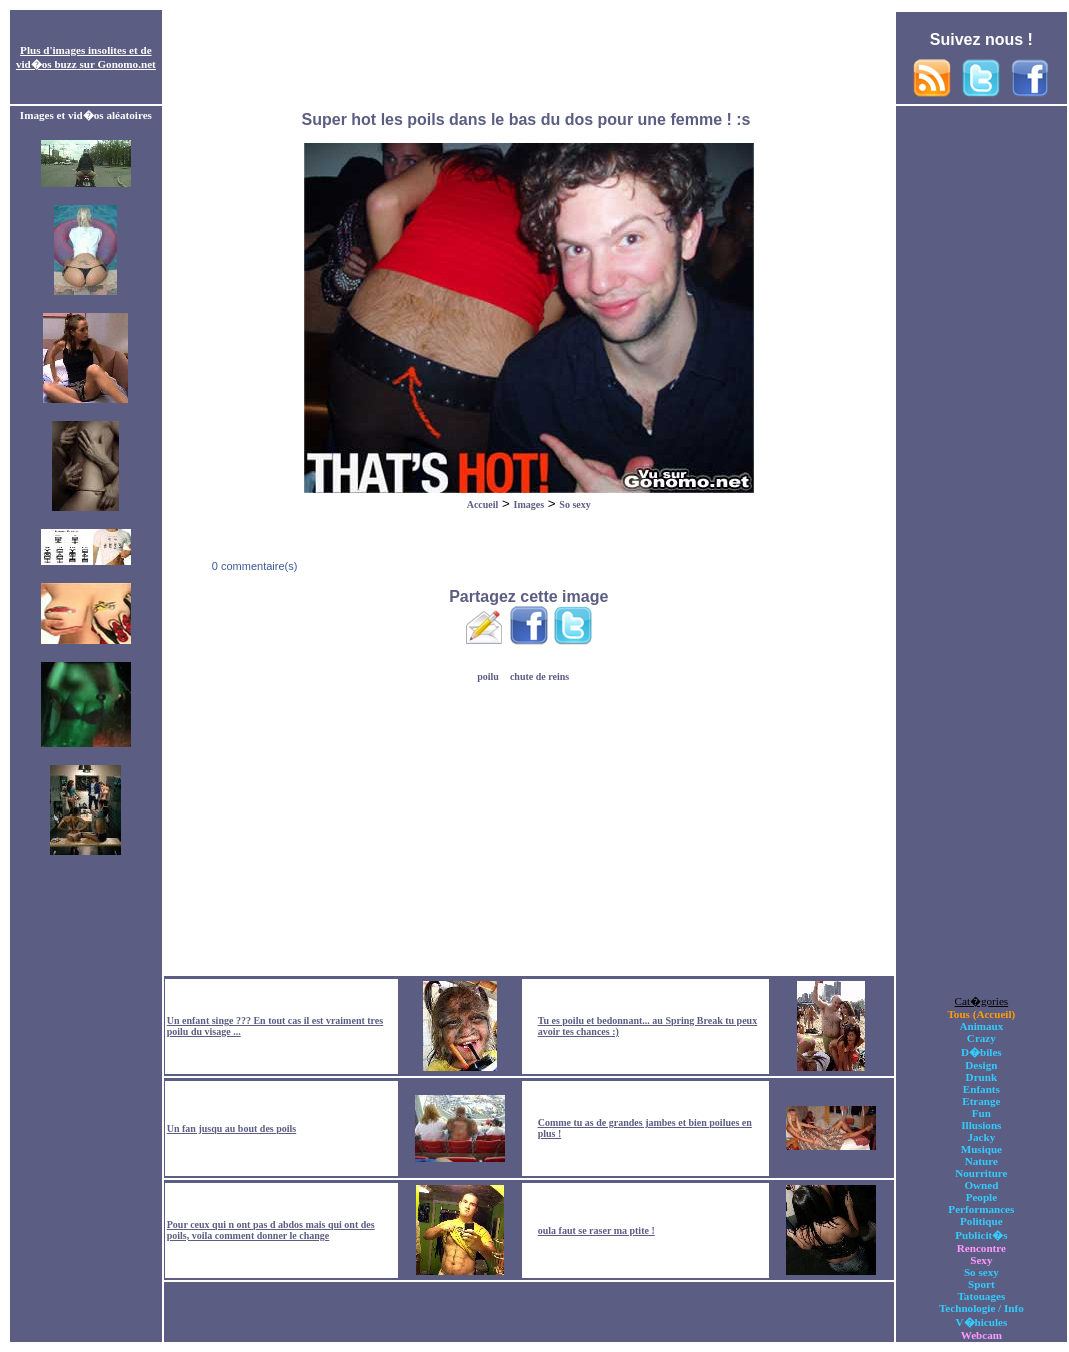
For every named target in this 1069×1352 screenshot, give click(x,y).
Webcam (981, 1335)
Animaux (981, 1026)
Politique (981, 1221)
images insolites (90, 50)
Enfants (981, 1089)
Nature (981, 1161)
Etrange (981, 1101)
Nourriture (981, 1173)
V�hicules (981, 1322)
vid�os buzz (46, 64)
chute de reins (539, 676)
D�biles (981, 1052)
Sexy (981, 1260)
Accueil (483, 504)
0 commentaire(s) (253, 566)
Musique (981, 1149)
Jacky (981, 1137)
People (981, 1197)
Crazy (981, 1038)
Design (981, 1065)
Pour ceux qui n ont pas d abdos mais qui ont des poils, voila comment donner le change (271, 1230)
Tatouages (981, 1296)
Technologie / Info (981, 1308)
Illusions (981, 1125)
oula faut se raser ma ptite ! (596, 1230)
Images (529, 504)
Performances (981, 1209)
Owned (981, 1185)
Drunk (982, 1077)
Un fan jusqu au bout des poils (232, 1128)
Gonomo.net (126, 64)
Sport (981, 1284)
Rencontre (981, 1248)
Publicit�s (981, 1235)
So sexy (574, 504)
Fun (981, 1113)
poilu (488, 676)
